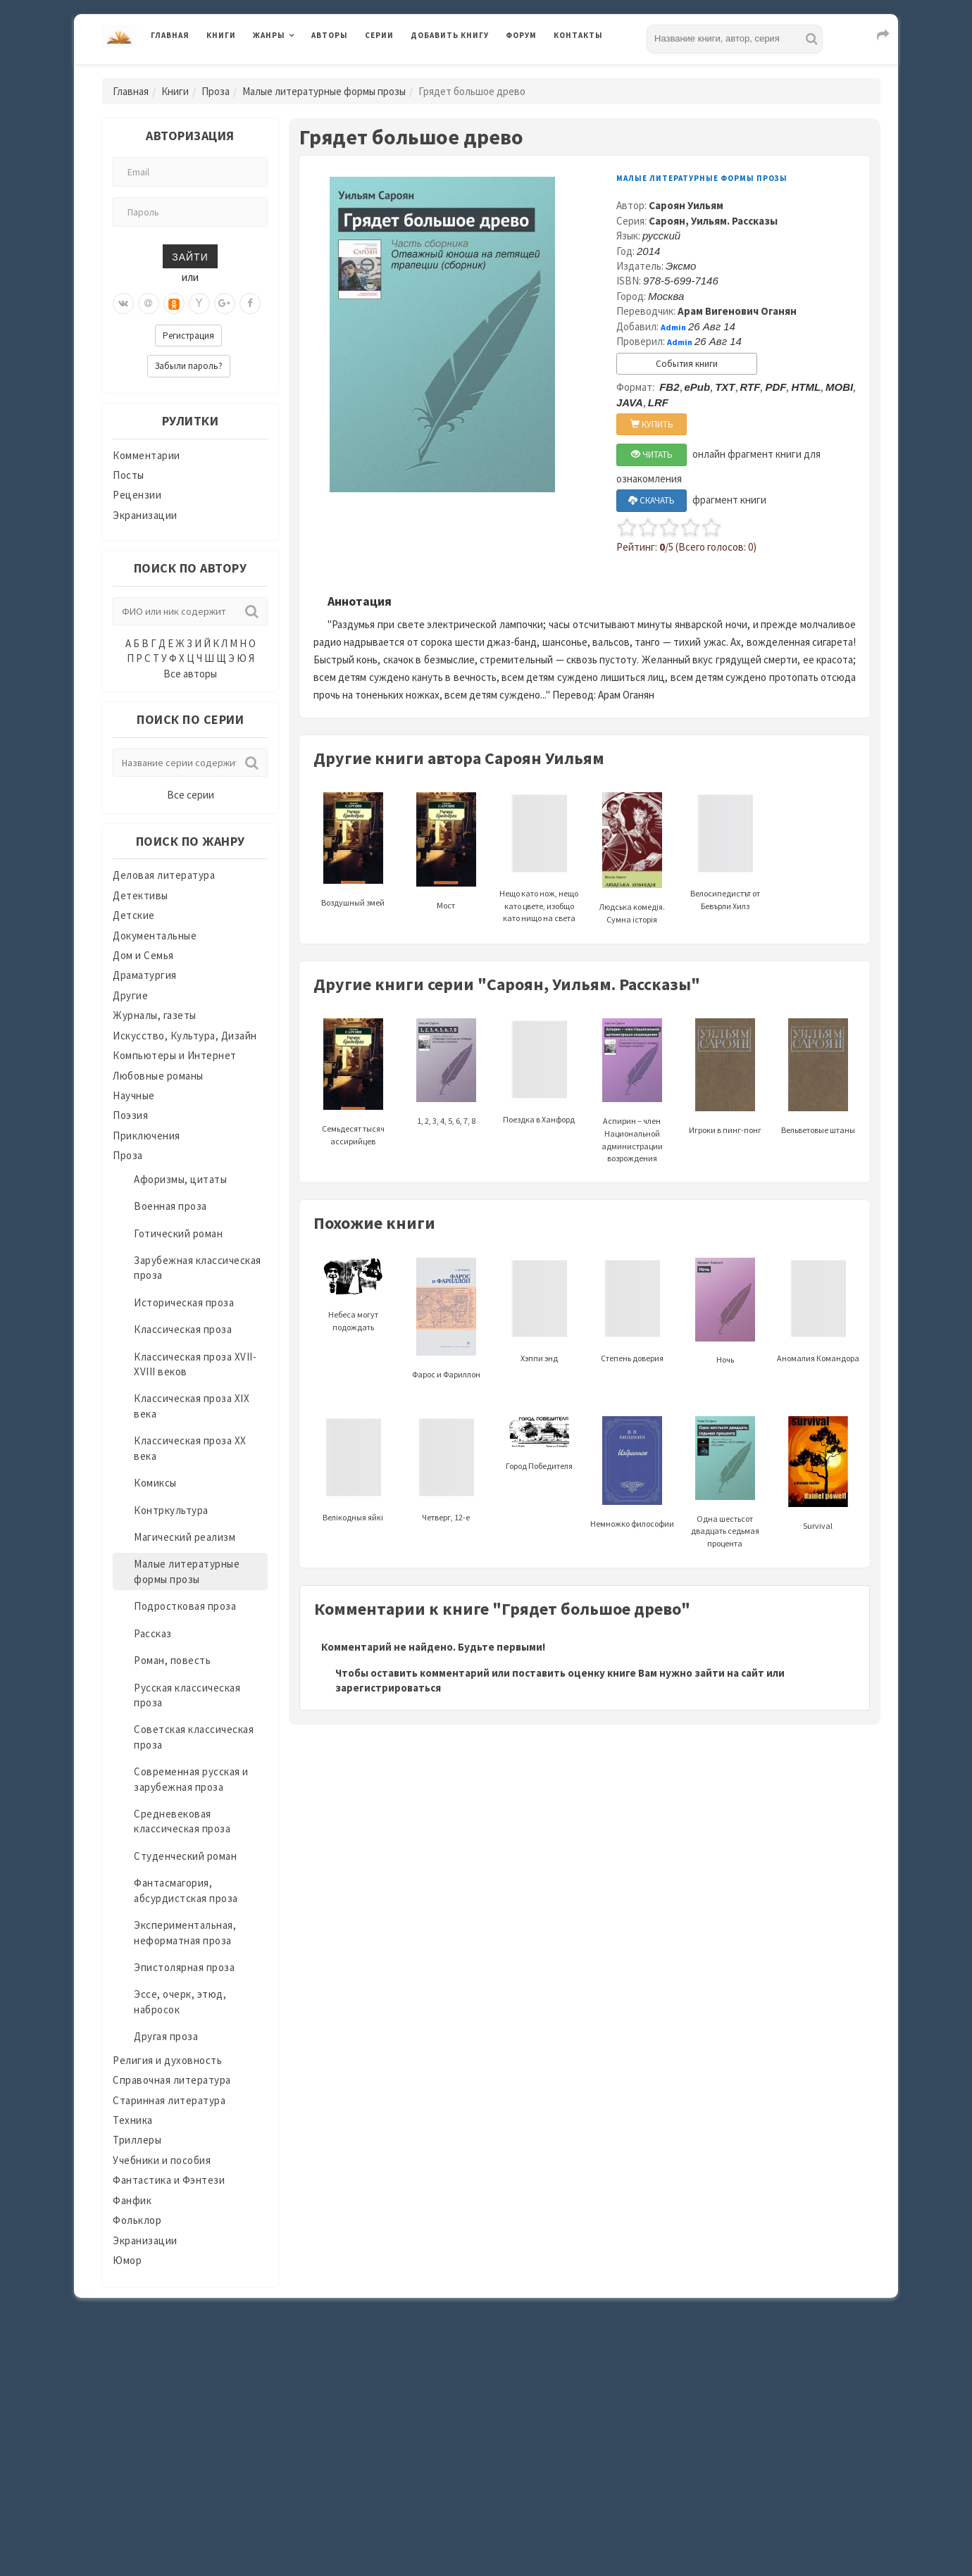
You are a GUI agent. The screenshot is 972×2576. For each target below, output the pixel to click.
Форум (521, 35)
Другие (130, 995)
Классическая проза (183, 1329)
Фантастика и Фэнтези (169, 2180)
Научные (134, 1095)
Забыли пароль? (189, 366)
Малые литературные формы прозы (324, 91)
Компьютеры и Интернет (175, 1055)
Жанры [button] (269, 35)
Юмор (127, 2260)
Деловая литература (164, 875)
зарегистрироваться (388, 1687)
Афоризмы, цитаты (180, 1179)
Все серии (190, 794)
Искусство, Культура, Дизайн (185, 1035)
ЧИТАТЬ (652, 455)
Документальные (155, 935)
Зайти (190, 256)
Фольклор (137, 2220)
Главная (170, 35)
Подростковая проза (185, 1606)
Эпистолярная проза (184, 1967)
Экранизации (145, 515)
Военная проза (170, 1206)
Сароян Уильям (686, 205)
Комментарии (146, 455)
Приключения (146, 1135)
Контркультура (171, 1510)
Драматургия (145, 975)
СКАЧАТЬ (651, 500)
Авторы (329, 35)
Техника (133, 2120)
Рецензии (137, 494)
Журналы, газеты (155, 1015)
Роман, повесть (172, 1660)
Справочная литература (172, 2080)
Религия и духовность (167, 2060)
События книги (687, 364)
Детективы (140, 895)
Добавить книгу (450, 35)
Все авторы (190, 673)
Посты (128, 475)
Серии (379, 35)
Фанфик (132, 2200)
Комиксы (155, 1482)
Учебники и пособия (162, 2160)
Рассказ (153, 1633)
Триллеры (137, 2139)
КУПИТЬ (651, 424)
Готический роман (178, 1233)
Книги (221, 35)
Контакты (578, 35)
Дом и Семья (143, 955)
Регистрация (188, 336)
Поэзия (130, 1115)
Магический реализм (184, 1537)
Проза (215, 91)
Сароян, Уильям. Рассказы (713, 220)
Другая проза (166, 2036)
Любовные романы (158, 1075)
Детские (134, 915)
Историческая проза (184, 1302)
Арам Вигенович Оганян (737, 311)
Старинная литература (169, 2100)
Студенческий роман (185, 1856)
